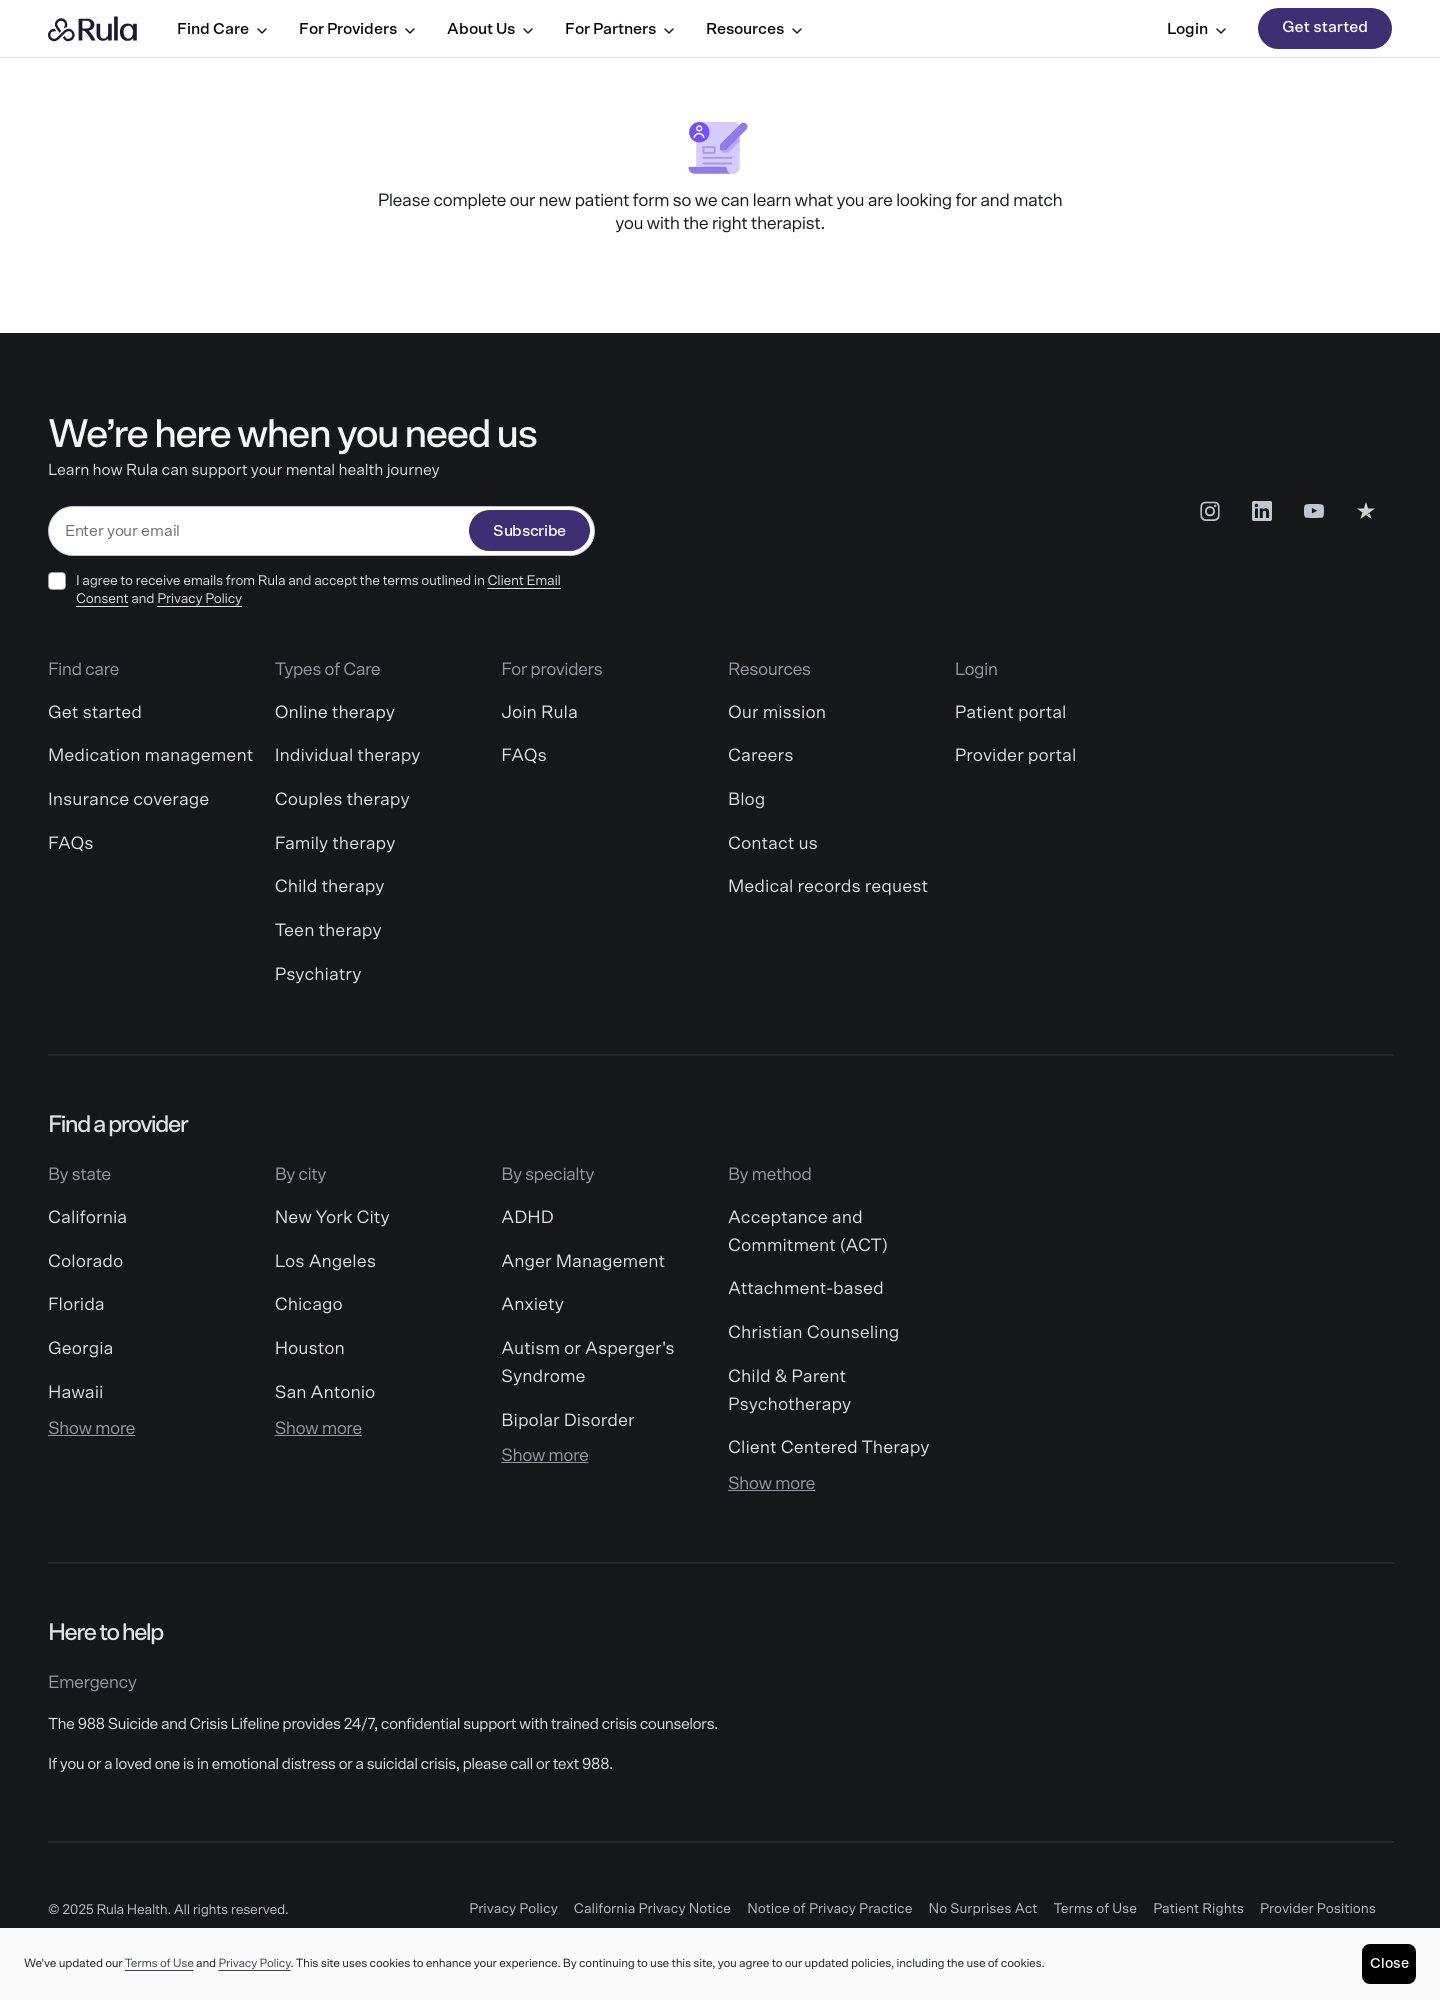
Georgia (80, 1349)
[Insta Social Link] (1210, 511)
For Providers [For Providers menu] (357, 29)
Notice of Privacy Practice (829, 1909)
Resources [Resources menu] (754, 29)
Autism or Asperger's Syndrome (587, 1363)
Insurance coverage (128, 800)
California (87, 1218)
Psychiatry (318, 975)
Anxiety (532, 1305)
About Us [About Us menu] (490, 29)
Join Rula (539, 713)
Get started (1325, 28)
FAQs (70, 844)
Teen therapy (328, 931)
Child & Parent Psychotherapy (789, 1391)
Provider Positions (1318, 1909)
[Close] (1389, 1964)
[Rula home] (92, 29)
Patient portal (1011, 713)
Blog (746, 800)
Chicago (309, 1305)
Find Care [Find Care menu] (222, 29)
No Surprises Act (983, 1909)
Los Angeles (325, 1262)
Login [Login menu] (1196, 29)
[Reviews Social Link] (1366, 511)
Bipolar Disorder (567, 1421)
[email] (259, 531)
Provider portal (1016, 756)
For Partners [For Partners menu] (619, 29)
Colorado (85, 1262)
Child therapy (330, 887)
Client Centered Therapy (828, 1448)
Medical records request (828, 887)
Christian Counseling (813, 1333)
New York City (332, 1218)
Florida (76, 1305)
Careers (760, 756)
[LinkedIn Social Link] (1262, 511)
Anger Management (583, 1262)
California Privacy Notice (652, 1909)
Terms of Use (1095, 1909)
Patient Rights (1198, 1909)
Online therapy (335, 713)
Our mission (777, 713)
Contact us (773, 844)
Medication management (150, 756)
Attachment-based (806, 1289)
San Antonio (325, 1393)
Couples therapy (342, 800)
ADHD (527, 1218)
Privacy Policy (199, 599)
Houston (310, 1349)
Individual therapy (348, 756)
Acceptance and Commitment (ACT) (808, 1232)
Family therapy (335, 844)
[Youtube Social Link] (1314, 511)
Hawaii (75, 1393)
